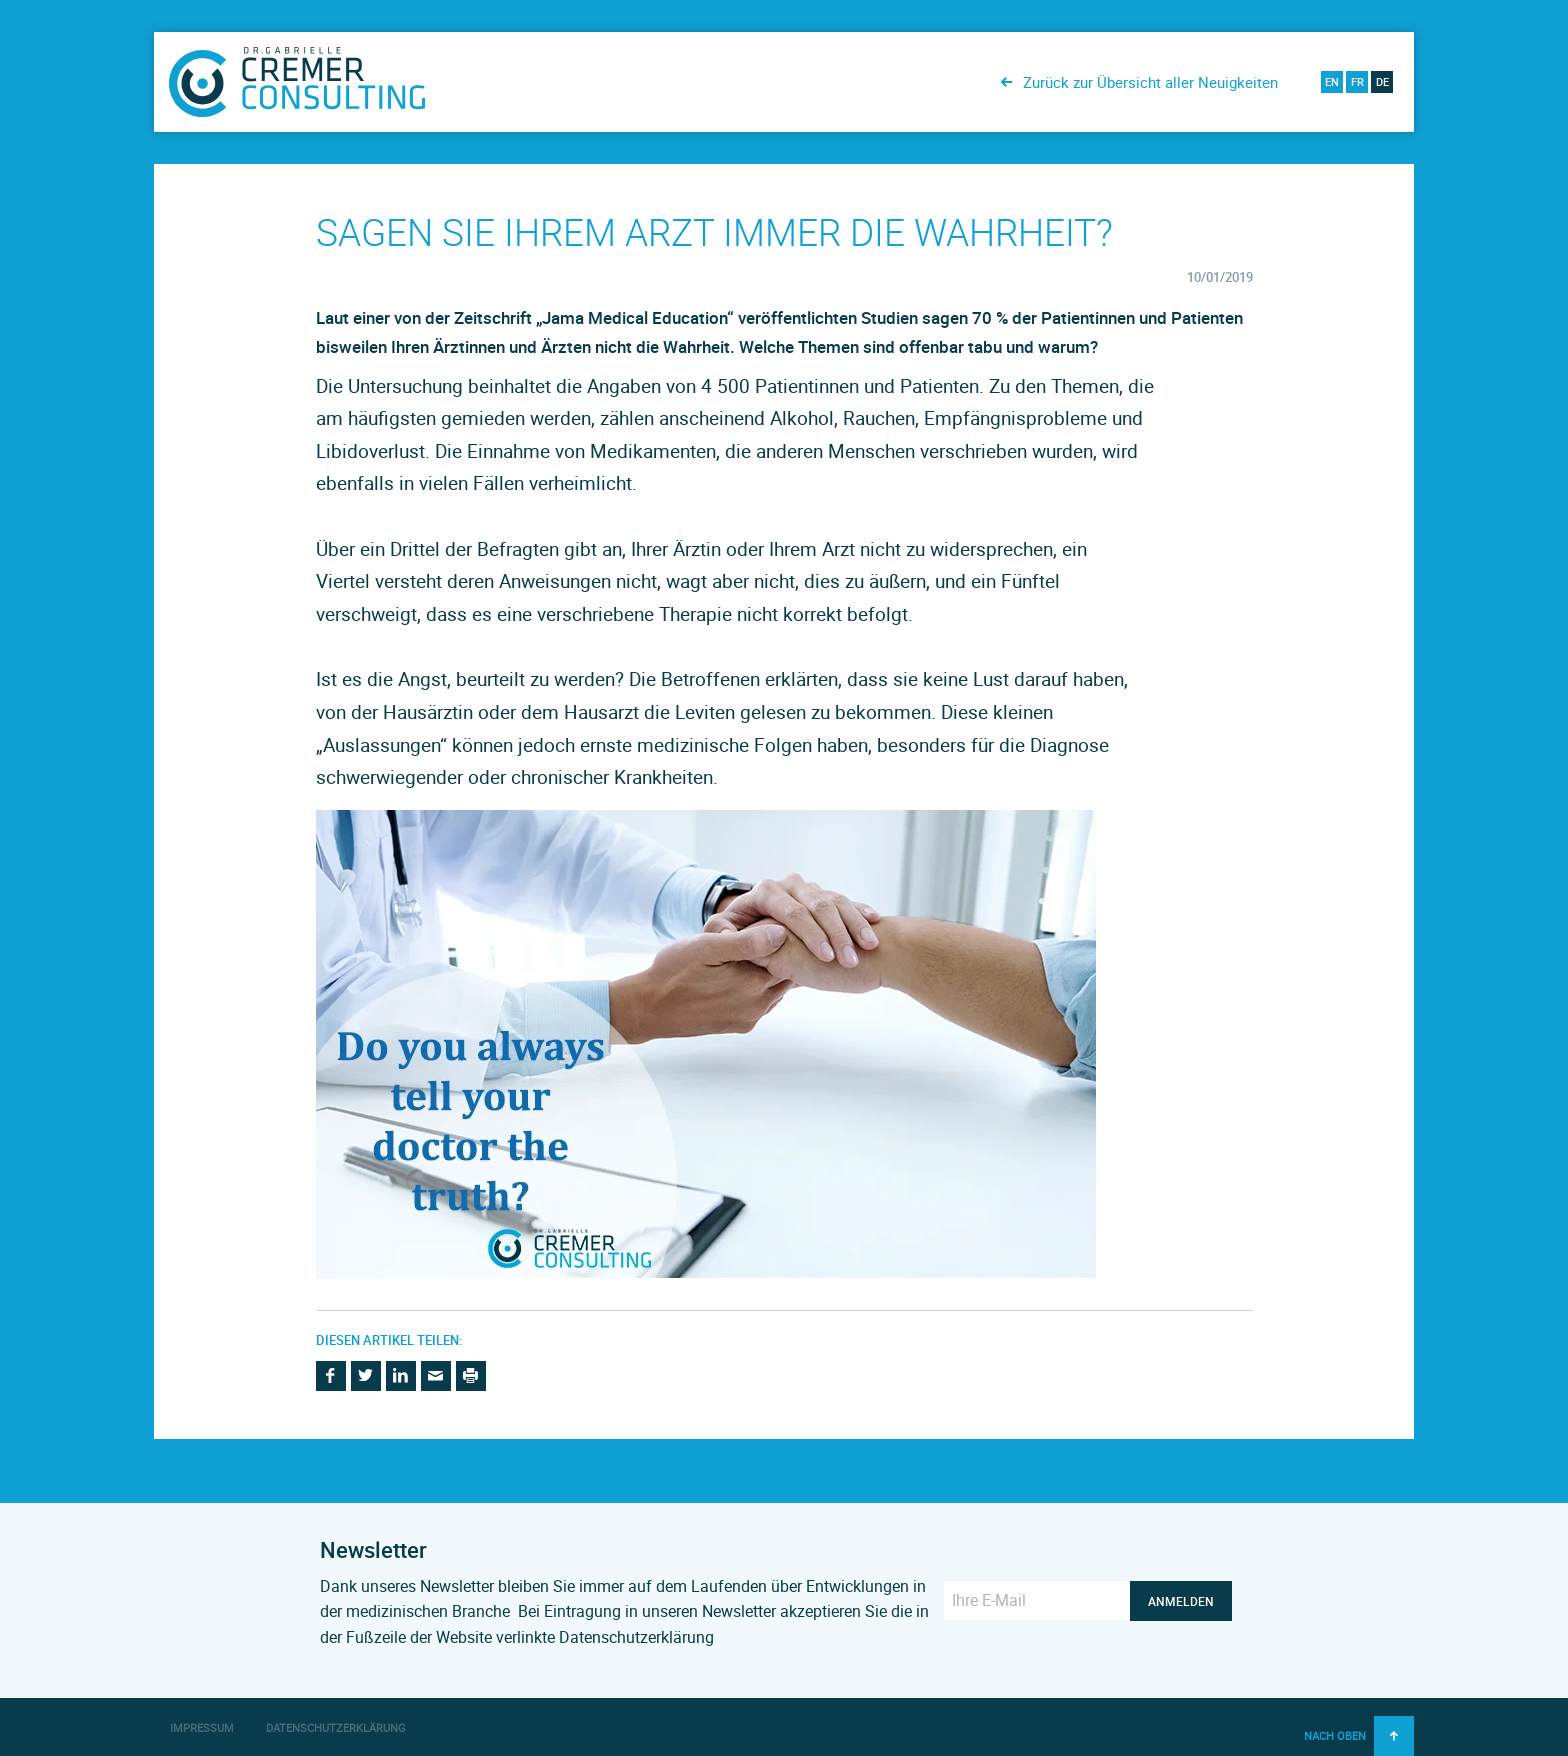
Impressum (202, 1727)
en (1332, 81)
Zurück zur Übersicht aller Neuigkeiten (1150, 82)
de (1382, 81)
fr (1357, 81)
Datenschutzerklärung (336, 1727)
